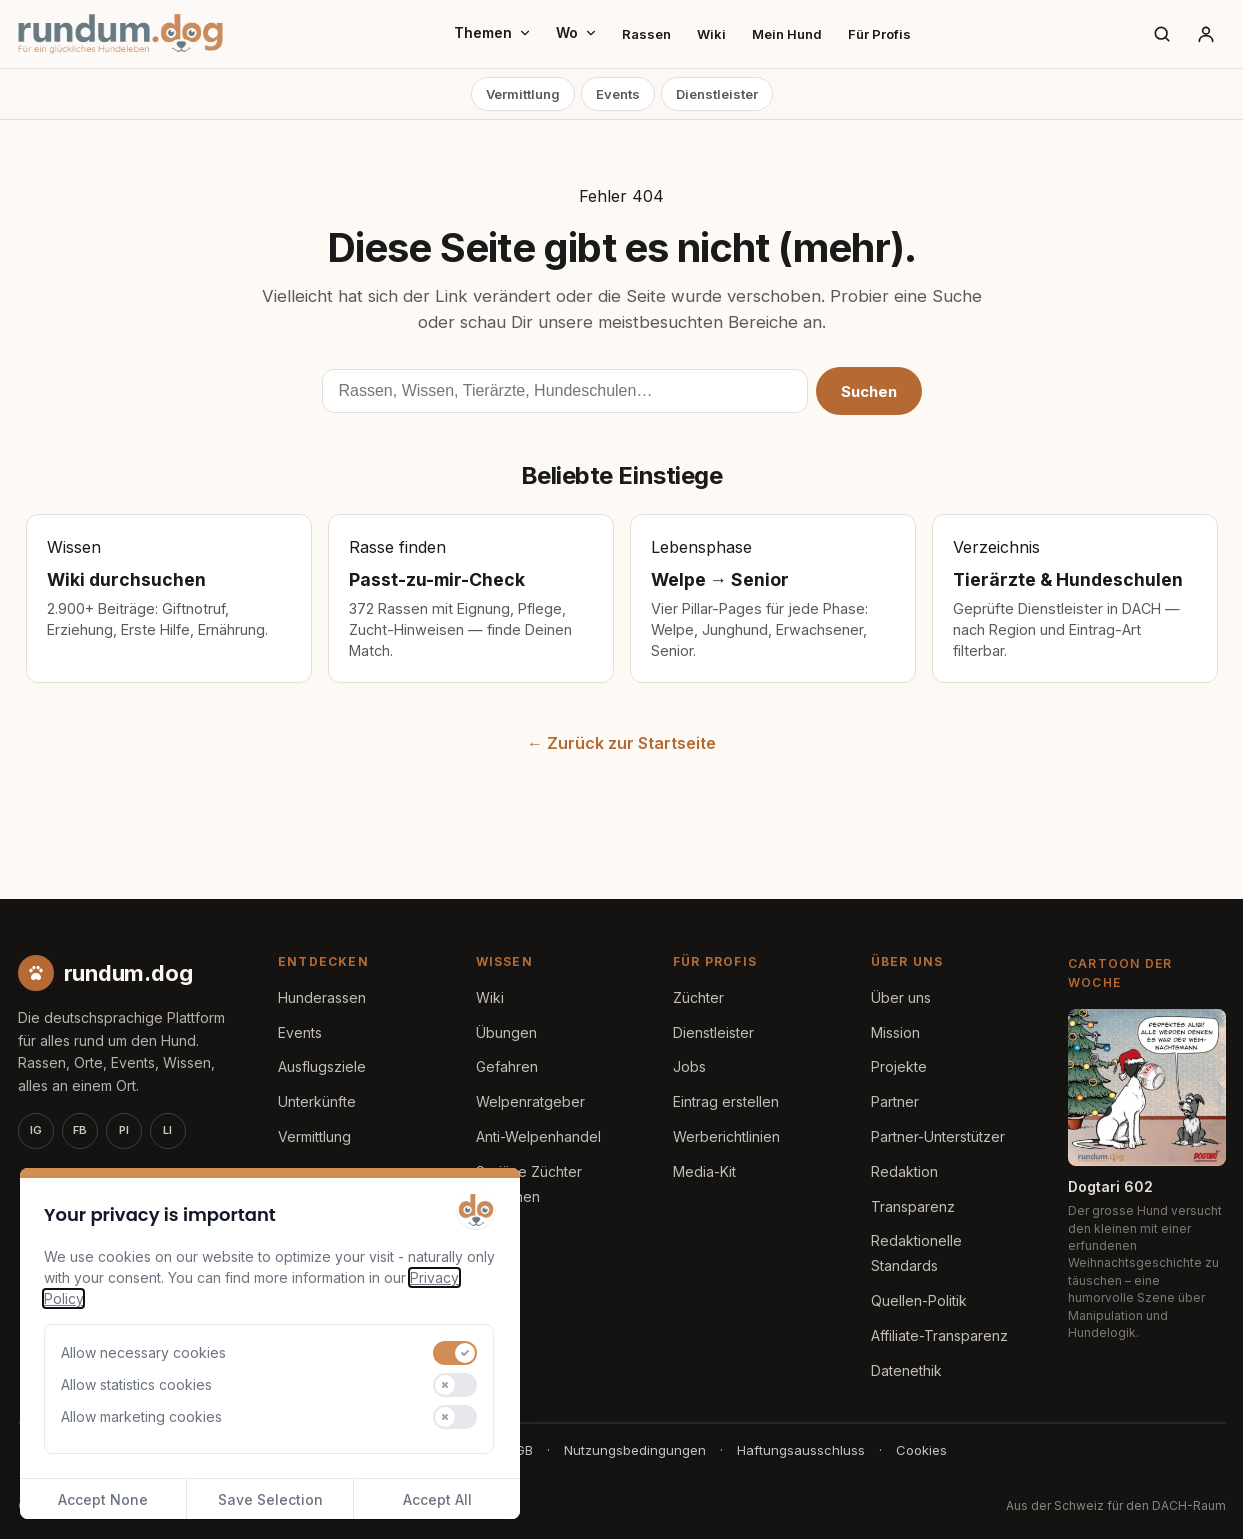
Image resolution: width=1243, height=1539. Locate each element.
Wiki (711, 34)
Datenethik (906, 1370)
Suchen (869, 391)
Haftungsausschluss (801, 1450)
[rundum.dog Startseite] (120, 34)
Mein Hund (787, 34)
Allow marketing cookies (141, 1416)
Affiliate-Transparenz (939, 1335)
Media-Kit (704, 1171)
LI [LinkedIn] (167, 1130)
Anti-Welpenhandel (538, 1136)
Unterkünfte (317, 1101)
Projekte (899, 1066)
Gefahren (507, 1066)
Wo (577, 32)
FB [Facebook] (80, 1130)
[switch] (455, 1353)
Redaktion (904, 1171)
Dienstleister (717, 94)
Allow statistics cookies (136, 1384)
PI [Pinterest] (124, 1130)
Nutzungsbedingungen (635, 1450)
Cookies (921, 1450)
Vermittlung (523, 94)
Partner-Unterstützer (938, 1136)
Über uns (901, 997)
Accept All (437, 1499)
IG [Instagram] (36, 1130)
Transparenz (913, 1206)
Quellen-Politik (919, 1300)
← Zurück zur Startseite (621, 743)
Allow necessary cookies (143, 1352)
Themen (493, 32)
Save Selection (270, 1499)
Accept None (103, 1499)
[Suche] (1162, 34)
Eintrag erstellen (726, 1101)
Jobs (689, 1066)
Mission (895, 1032)
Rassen (646, 34)
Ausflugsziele (322, 1066)
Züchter (698, 997)
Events (618, 94)
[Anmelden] (1206, 34)
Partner (895, 1101)
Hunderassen (322, 997)
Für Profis (879, 34)
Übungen (506, 1032)
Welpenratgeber (530, 1101)
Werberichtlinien (726, 1136)
